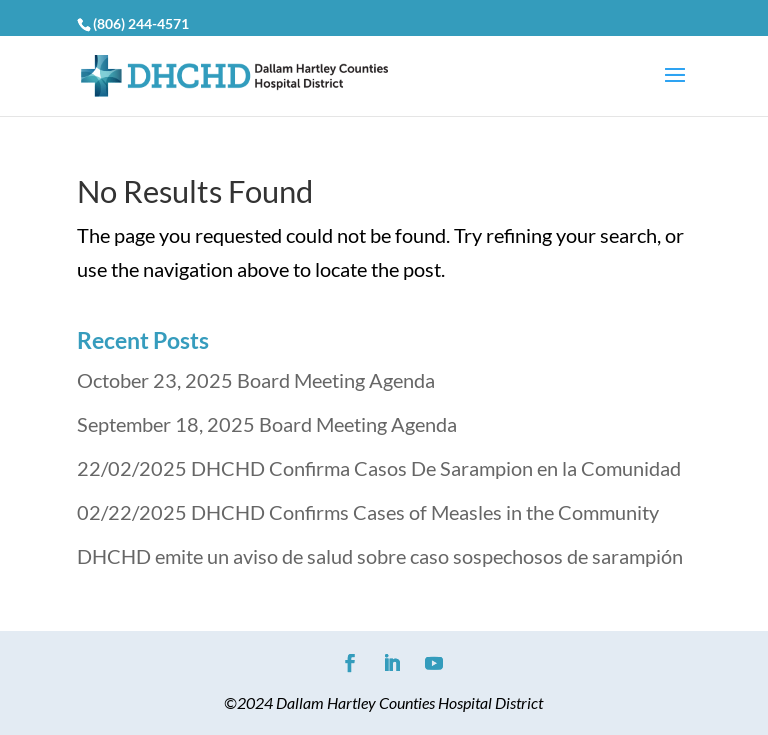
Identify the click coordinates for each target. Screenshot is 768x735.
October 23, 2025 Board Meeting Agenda (256, 380)
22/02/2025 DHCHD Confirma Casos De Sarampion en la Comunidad (379, 468)
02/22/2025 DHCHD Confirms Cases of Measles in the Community (368, 512)
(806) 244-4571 (141, 23)
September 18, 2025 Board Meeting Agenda (267, 424)
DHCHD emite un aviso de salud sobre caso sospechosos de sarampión (380, 556)
